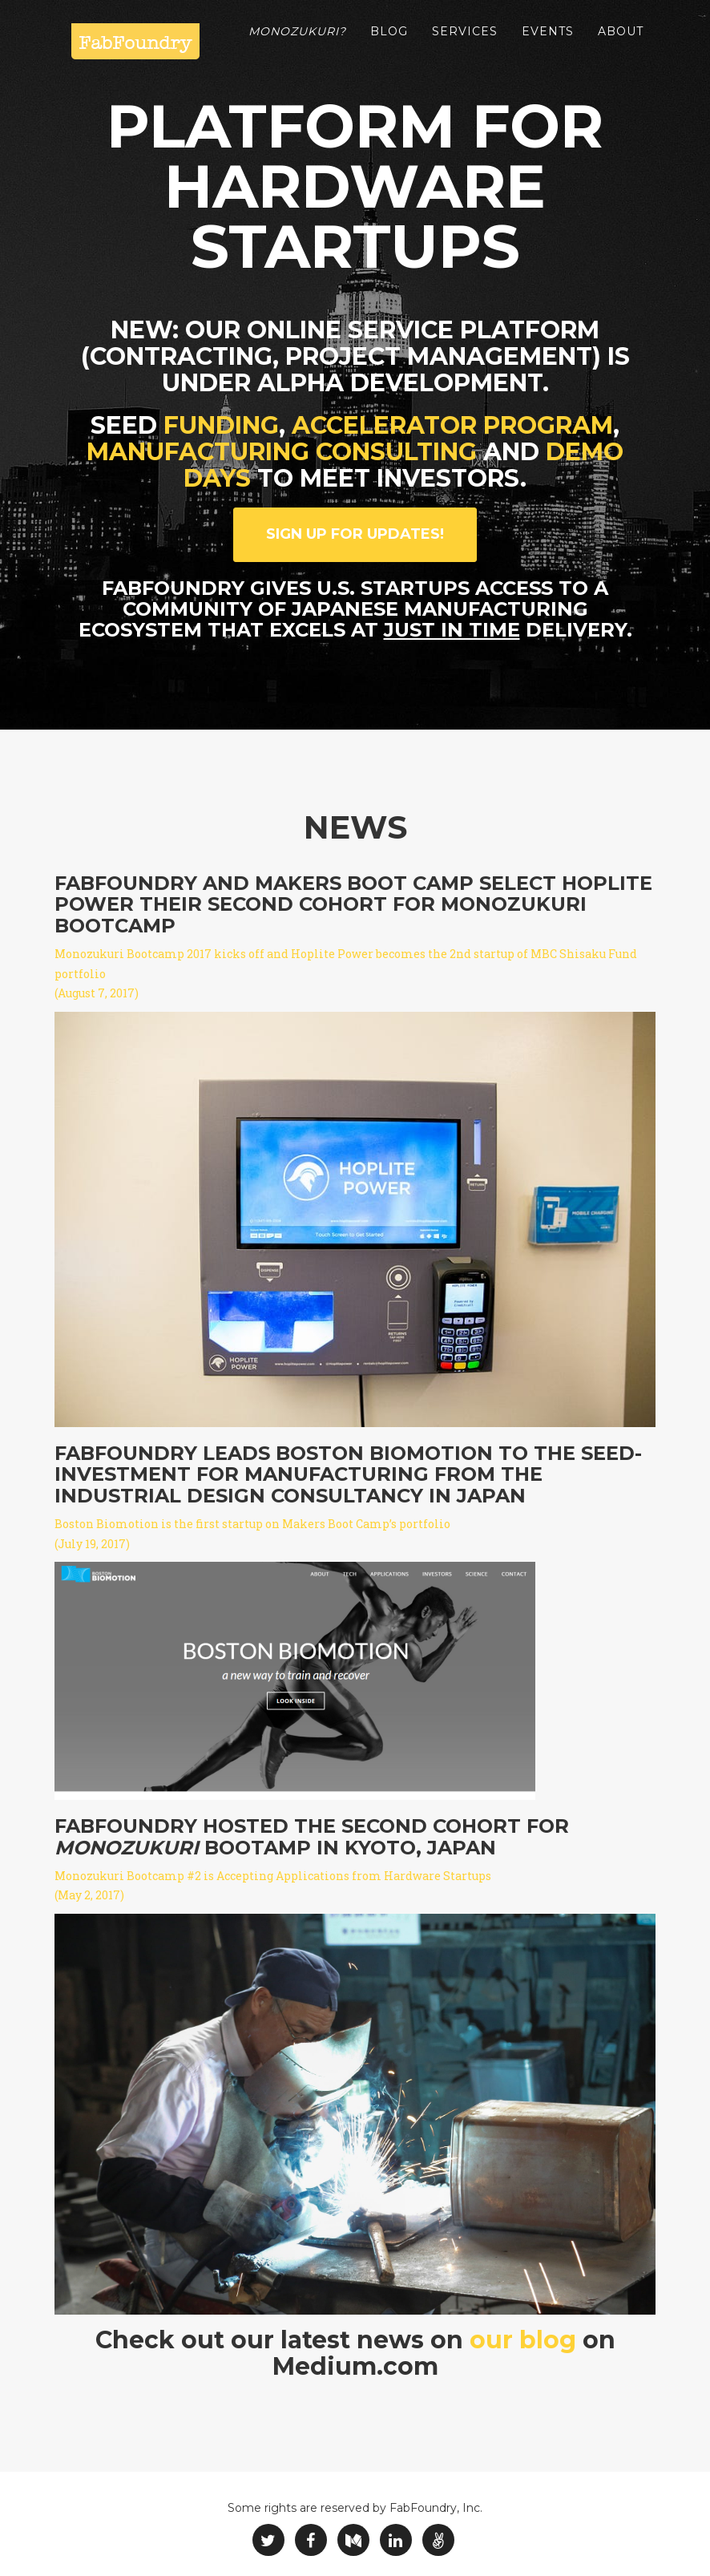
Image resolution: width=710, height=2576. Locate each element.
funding (221, 425)
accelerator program (452, 425)
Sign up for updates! (355, 534)
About (620, 40)
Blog (389, 40)
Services (465, 40)
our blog (523, 2340)
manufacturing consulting (282, 452)
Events (548, 40)
